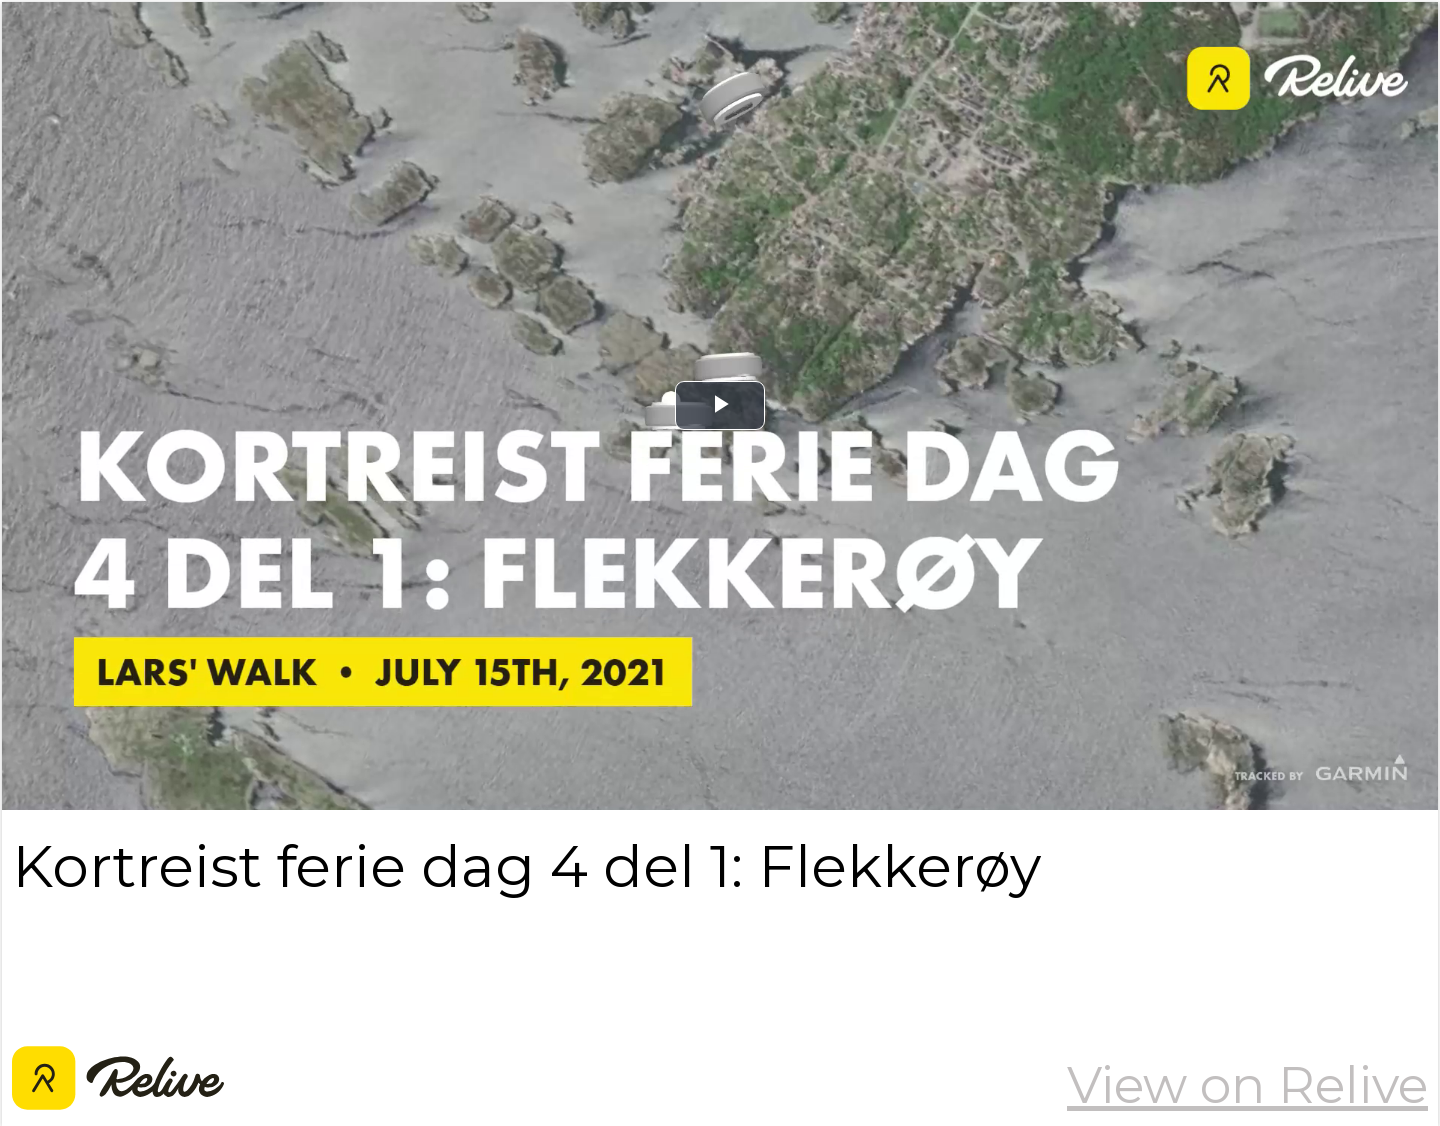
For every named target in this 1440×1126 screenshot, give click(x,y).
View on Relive (1247, 1085)
